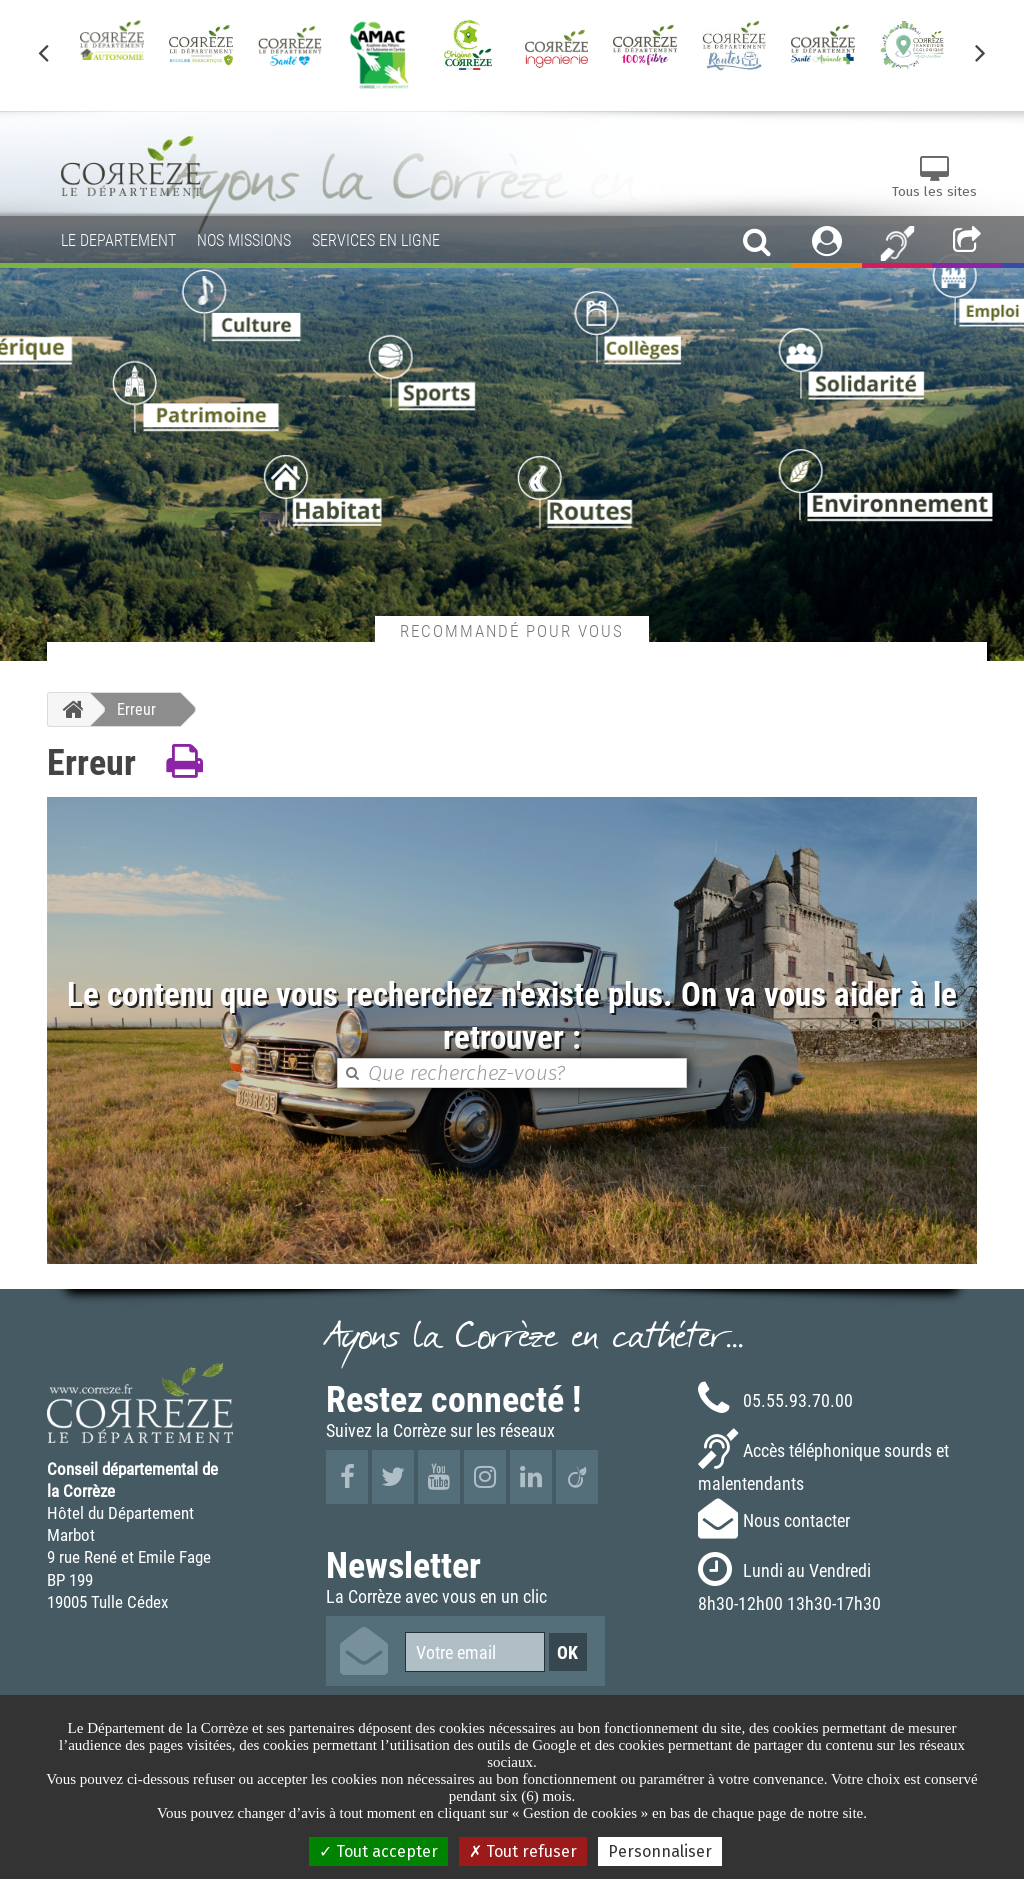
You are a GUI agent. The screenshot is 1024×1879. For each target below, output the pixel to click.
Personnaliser (660, 1851)
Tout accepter (378, 1851)
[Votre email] (475, 1652)
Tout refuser (523, 1851)
